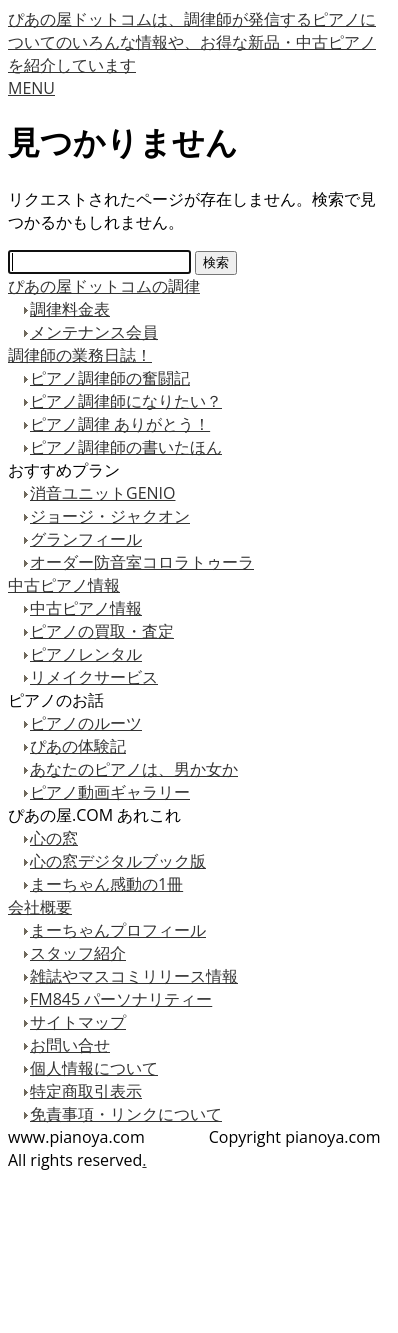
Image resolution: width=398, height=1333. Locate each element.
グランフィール (86, 539)
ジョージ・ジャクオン (110, 516)
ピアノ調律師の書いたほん (126, 447)
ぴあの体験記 (78, 746)
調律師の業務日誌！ (80, 355)
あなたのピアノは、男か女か (134, 769)
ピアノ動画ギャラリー (110, 792)
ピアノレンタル (86, 654)
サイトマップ (78, 1022)
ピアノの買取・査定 (102, 631)
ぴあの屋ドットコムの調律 (104, 286)
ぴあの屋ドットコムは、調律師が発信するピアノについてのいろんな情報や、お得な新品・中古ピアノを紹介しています (192, 42)
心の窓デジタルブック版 (118, 861)
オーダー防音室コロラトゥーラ (142, 562)
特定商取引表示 (86, 1091)
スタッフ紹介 (78, 953)
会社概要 (40, 907)
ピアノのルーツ (86, 723)
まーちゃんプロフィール (118, 930)
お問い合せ (70, 1045)
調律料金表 (70, 309)
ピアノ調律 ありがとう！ (120, 424)
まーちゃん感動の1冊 (106, 884)
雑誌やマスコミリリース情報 (134, 976)
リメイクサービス (94, 677)
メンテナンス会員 (94, 332)
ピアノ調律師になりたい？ (126, 401)
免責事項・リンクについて (126, 1114)
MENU (31, 88)
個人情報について (94, 1068)
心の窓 (54, 838)
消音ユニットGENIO (102, 493)
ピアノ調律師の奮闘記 (110, 378)
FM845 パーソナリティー (121, 999)
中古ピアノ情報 (64, 585)
